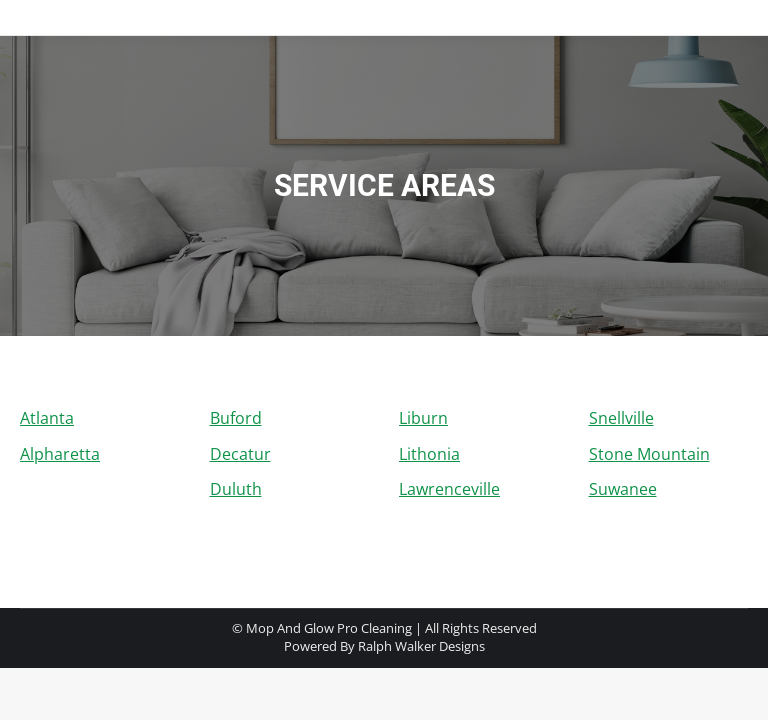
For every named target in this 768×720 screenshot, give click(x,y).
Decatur (240, 454)
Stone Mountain (649, 454)
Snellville (621, 418)
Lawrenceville (449, 489)
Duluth (236, 489)
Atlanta (47, 418)
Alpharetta (60, 454)
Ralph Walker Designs (421, 646)
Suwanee (623, 489)
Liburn (423, 418)
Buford (236, 418)
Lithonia (429, 454)
